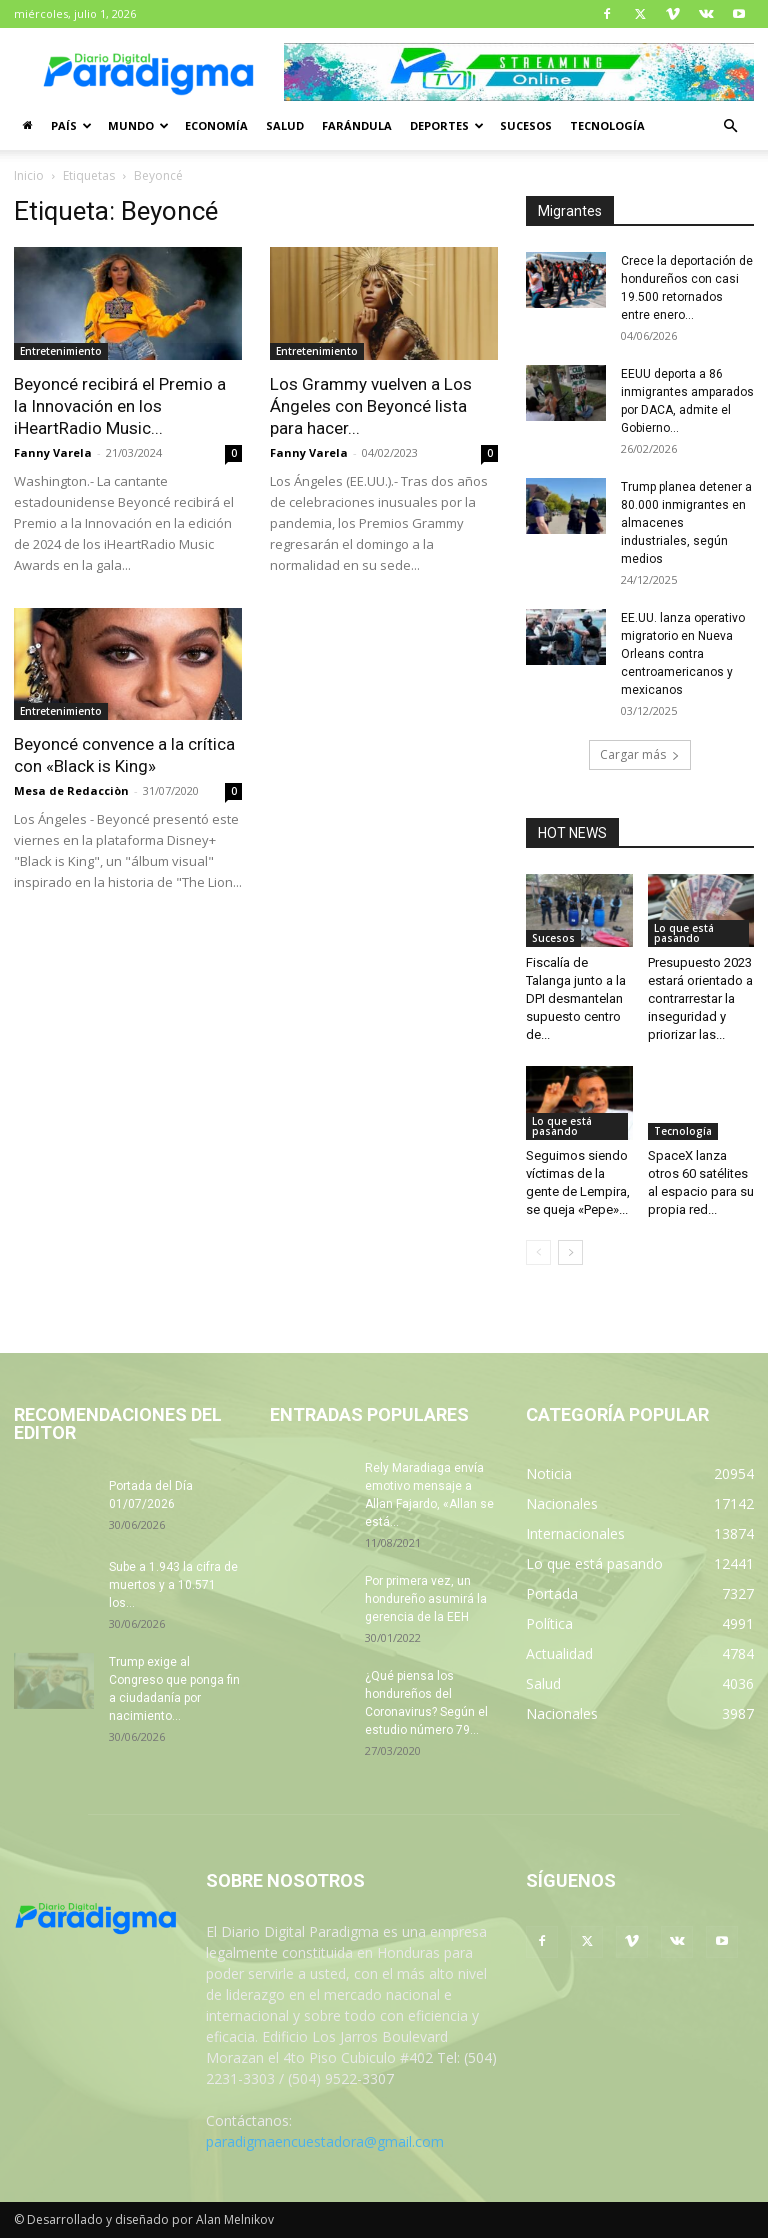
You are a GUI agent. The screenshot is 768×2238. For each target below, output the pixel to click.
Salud (285, 125)
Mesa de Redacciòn (71, 790)
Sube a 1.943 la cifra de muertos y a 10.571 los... (173, 1585)
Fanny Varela (53, 452)
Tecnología (607, 125)
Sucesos (526, 125)
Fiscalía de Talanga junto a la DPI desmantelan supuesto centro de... (576, 998)
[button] (730, 126)
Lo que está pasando (684, 933)
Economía (216, 125)
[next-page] (570, 1252)
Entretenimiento (61, 351)
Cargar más (640, 754)
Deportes (447, 125)
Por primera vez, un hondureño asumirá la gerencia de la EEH (426, 1599)
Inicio (29, 175)
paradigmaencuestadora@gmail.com (325, 2141)
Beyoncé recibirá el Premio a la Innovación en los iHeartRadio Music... (120, 406)
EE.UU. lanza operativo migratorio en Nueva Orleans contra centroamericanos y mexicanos (683, 654)
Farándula (357, 125)
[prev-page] (538, 1252)
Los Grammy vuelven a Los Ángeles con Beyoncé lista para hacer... (371, 406)
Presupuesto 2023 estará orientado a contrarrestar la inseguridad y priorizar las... (700, 998)
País (71, 125)
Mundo (138, 125)
